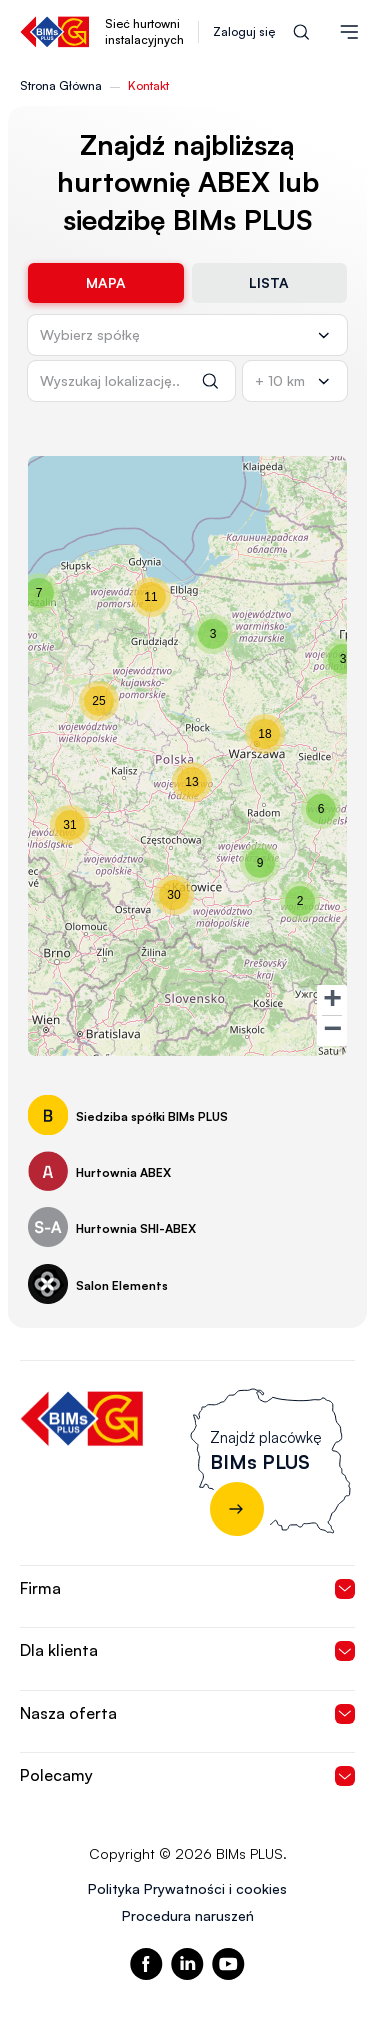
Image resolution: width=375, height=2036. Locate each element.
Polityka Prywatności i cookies (187, 1888)
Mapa (106, 282)
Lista (269, 282)
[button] (343, 659)
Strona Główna (61, 85)
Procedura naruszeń (188, 1915)
